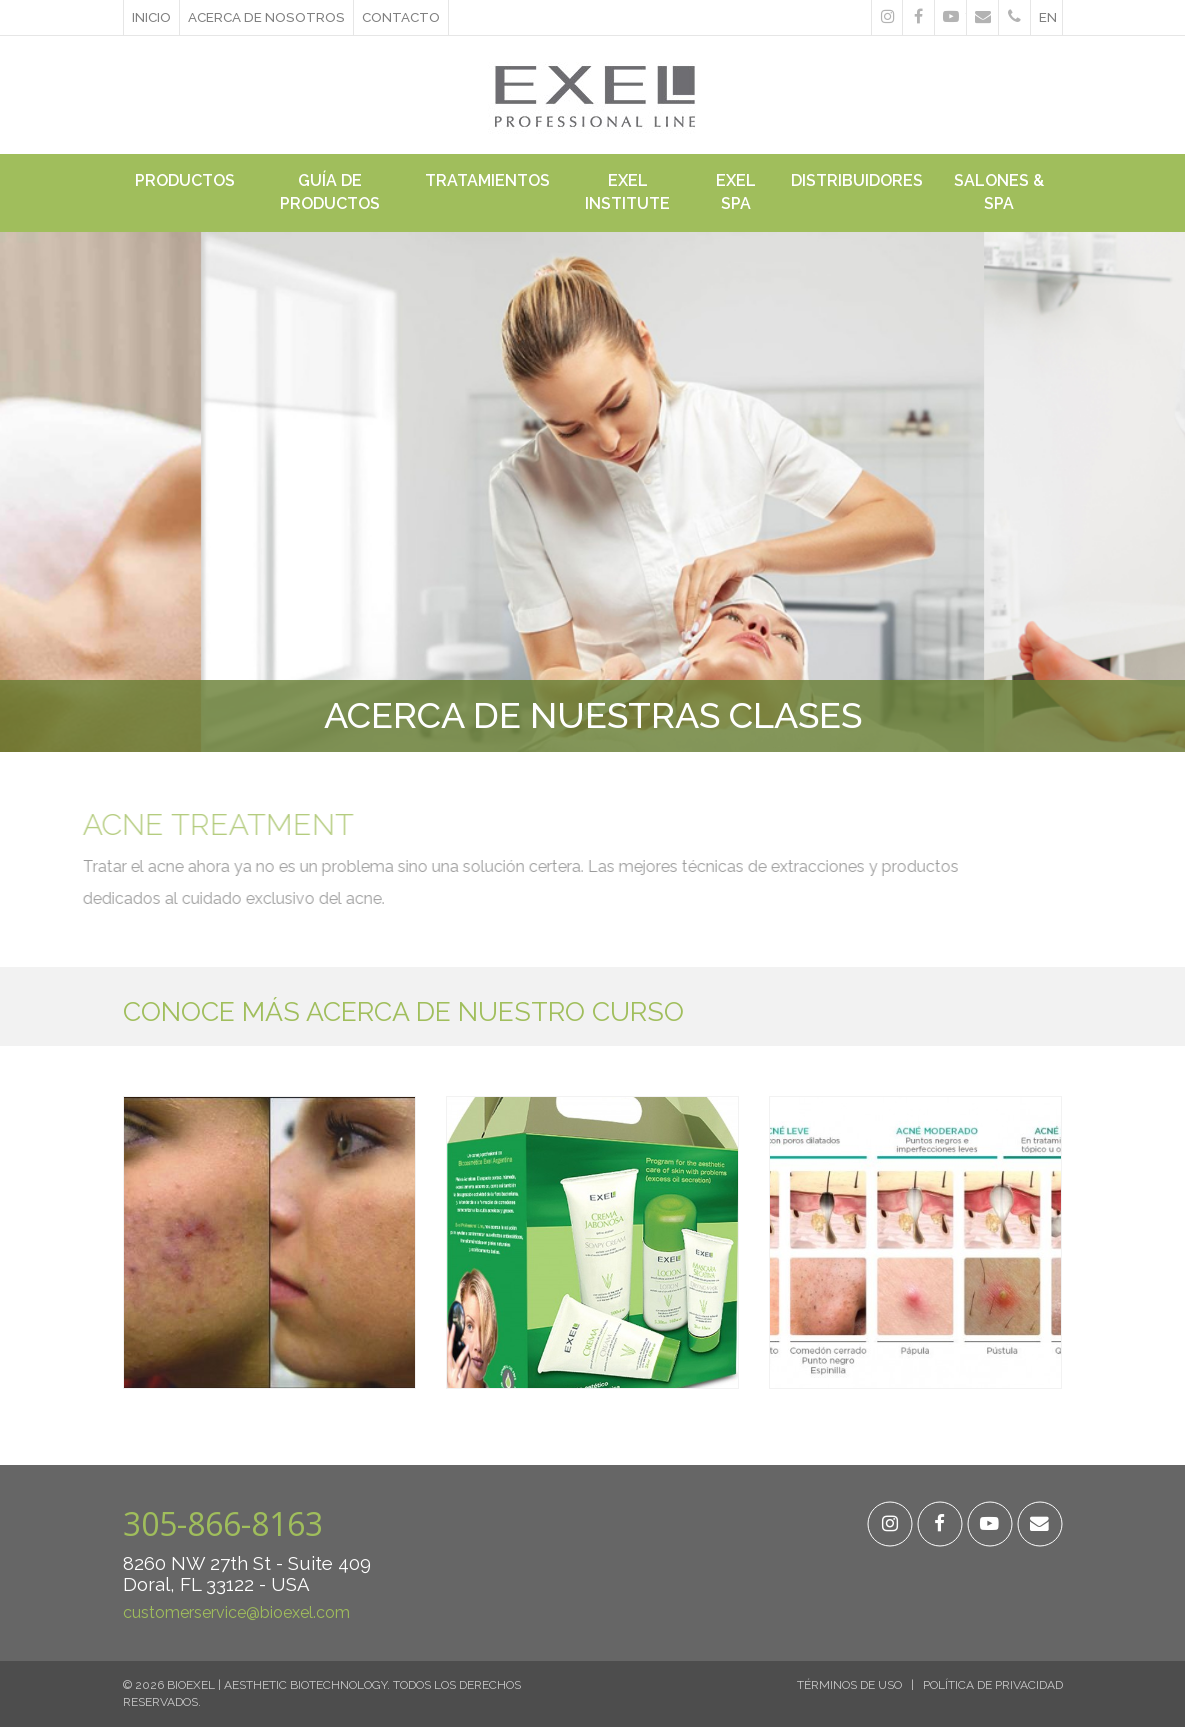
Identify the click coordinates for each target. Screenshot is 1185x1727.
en (1048, 17)
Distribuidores (857, 180)
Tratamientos (487, 180)
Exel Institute (627, 192)
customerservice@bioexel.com (236, 1612)
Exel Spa (736, 192)
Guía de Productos (330, 192)
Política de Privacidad (993, 1685)
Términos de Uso (849, 1685)
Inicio (151, 17)
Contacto (401, 17)
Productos (185, 180)
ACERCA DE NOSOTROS (266, 17)
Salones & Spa (999, 192)
